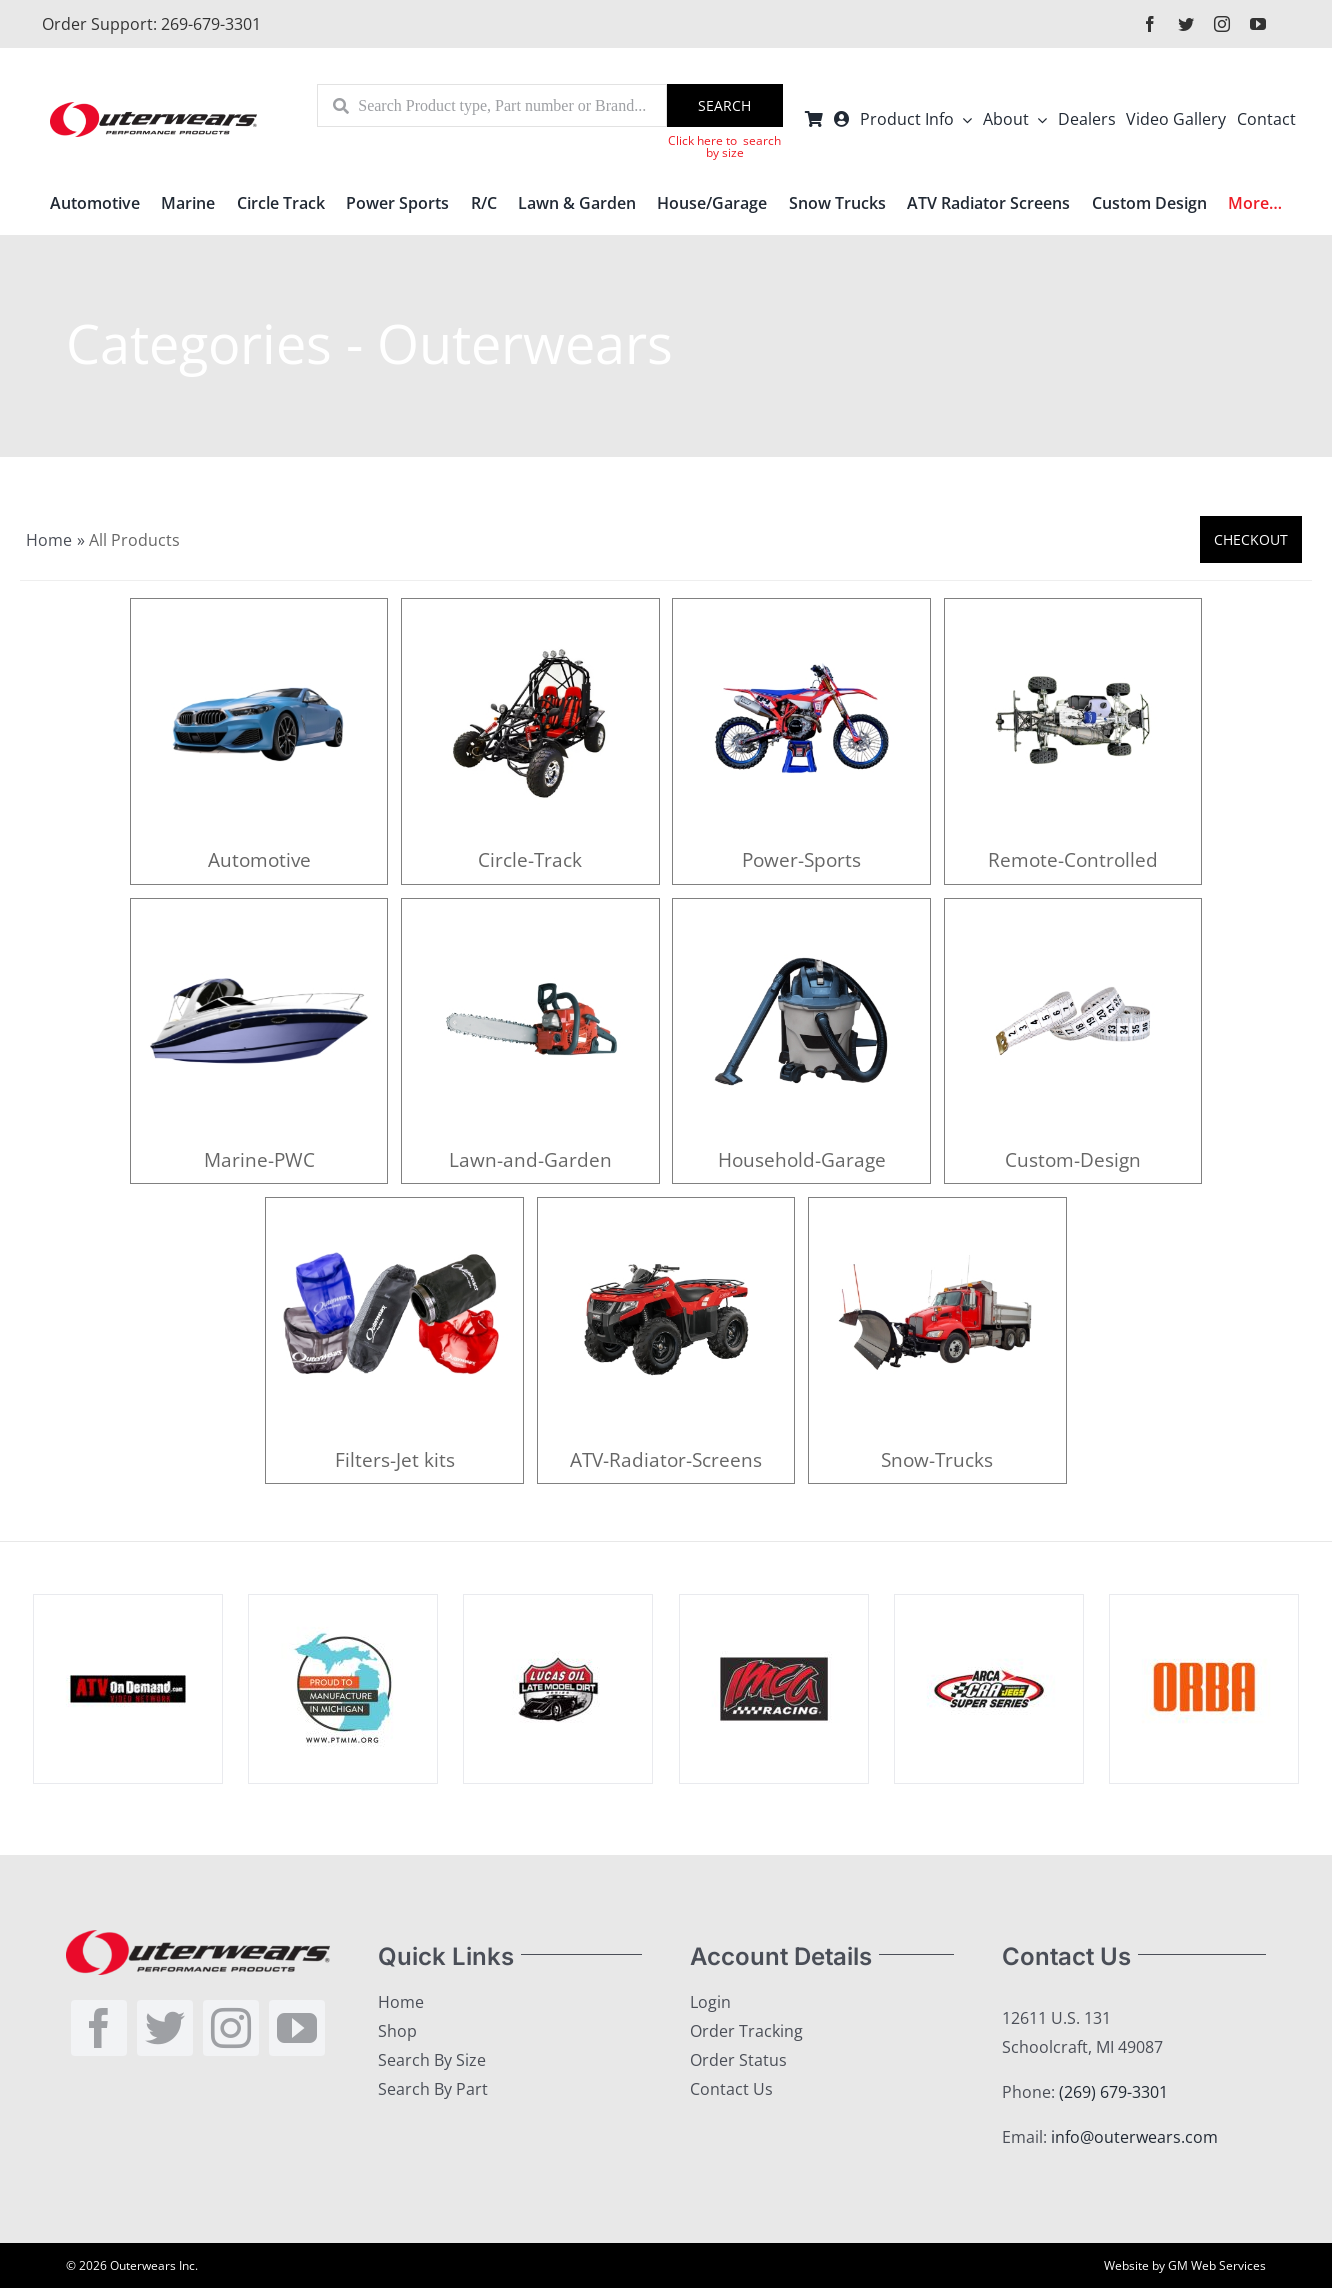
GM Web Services (1217, 2265)
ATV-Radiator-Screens (666, 1459)
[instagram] (1222, 24)
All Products (134, 540)
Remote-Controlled (1073, 859)
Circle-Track (530, 859)
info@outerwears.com (1134, 2137)
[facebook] (1150, 24)
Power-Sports (801, 859)
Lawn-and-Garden (530, 1159)
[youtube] (1258, 24)
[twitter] (1186, 24)
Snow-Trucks (937, 1459)
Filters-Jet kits (395, 1459)
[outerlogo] (153, 109)
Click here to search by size (724, 146)
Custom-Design (1073, 1159)
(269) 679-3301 (1113, 2092)
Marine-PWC (259, 1159)
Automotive (259, 859)
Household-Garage (802, 1159)
